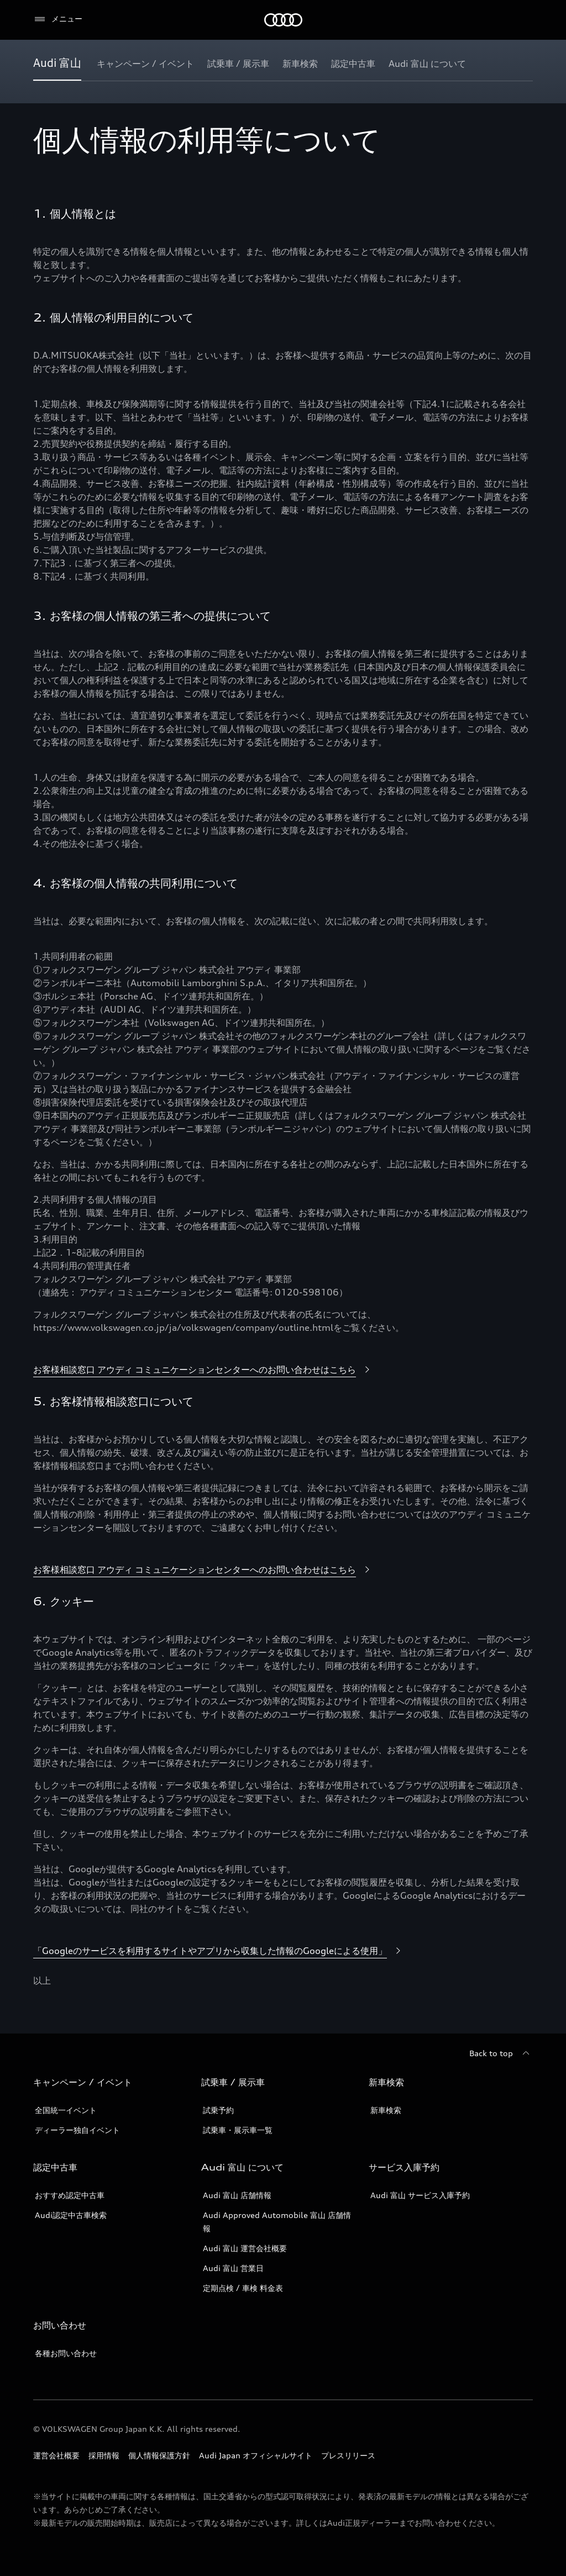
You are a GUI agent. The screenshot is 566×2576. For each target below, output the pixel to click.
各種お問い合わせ (66, 2353)
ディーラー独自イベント (77, 2130)
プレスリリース (348, 2455)
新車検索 (385, 2110)
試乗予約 (218, 2110)
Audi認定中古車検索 (71, 2215)
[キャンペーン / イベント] (145, 63)
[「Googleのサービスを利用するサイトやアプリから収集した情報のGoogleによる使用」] (219, 1951)
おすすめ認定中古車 (69, 2195)
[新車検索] (300, 63)
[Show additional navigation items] (524, 63)
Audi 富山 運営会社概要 (245, 2248)
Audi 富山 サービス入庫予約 (420, 2195)
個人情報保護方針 (159, 2455)
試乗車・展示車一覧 (237, 2130)
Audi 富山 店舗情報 (237, 2195)
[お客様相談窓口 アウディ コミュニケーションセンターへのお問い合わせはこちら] (203, 1370)
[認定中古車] (353, 63)
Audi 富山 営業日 (233, 2268)
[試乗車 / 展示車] (238, 63)
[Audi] (283, 20)
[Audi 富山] (57, 63)
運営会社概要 (56, 2455)
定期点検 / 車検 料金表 (243, 2288)
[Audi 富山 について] (427, 63)
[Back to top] (501, 2053)
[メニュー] (57, 19)
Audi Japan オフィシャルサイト (255, 2455)
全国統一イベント (66, 2110)
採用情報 (103, 2455)
